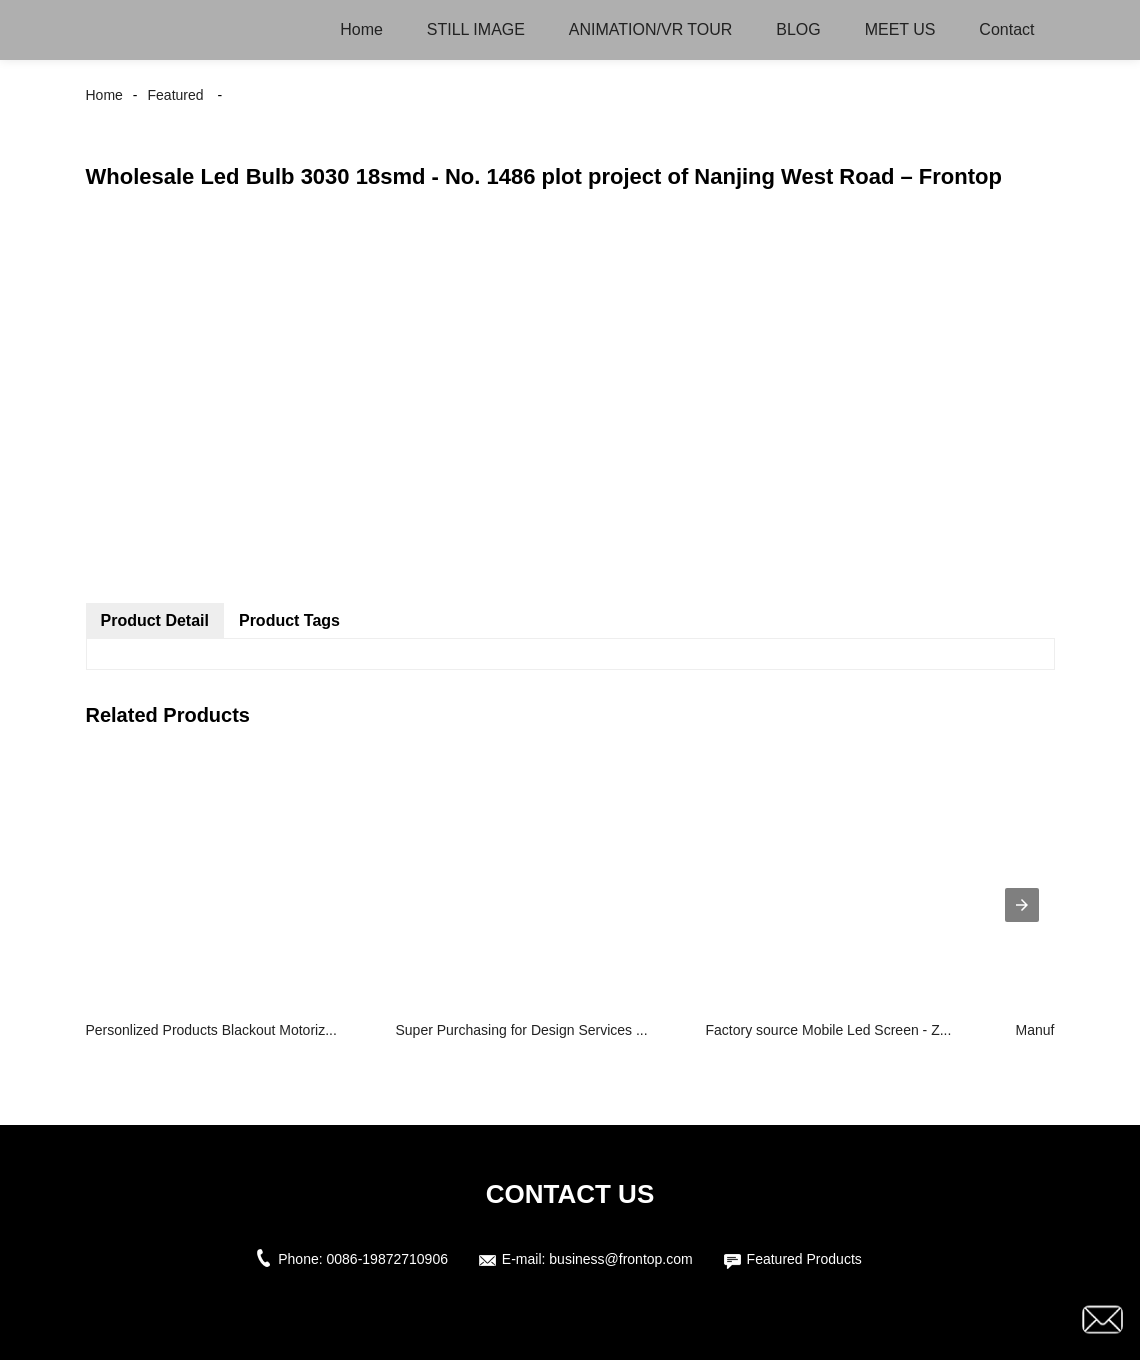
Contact (1006, 29)
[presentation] (1022, 905)
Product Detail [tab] (155, 620)
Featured (176, 95)
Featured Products (804, 1259)
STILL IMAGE (476, 29)
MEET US (900, 29)
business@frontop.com (620, 1259)
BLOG (798, 29)
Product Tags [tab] (289, 620)
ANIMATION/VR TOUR (651, 29)
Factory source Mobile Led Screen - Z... (829, 1030)
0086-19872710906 (387, 1259)
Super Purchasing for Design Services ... (522, 1030)
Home (361, 29)
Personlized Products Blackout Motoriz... (211, 1030)
